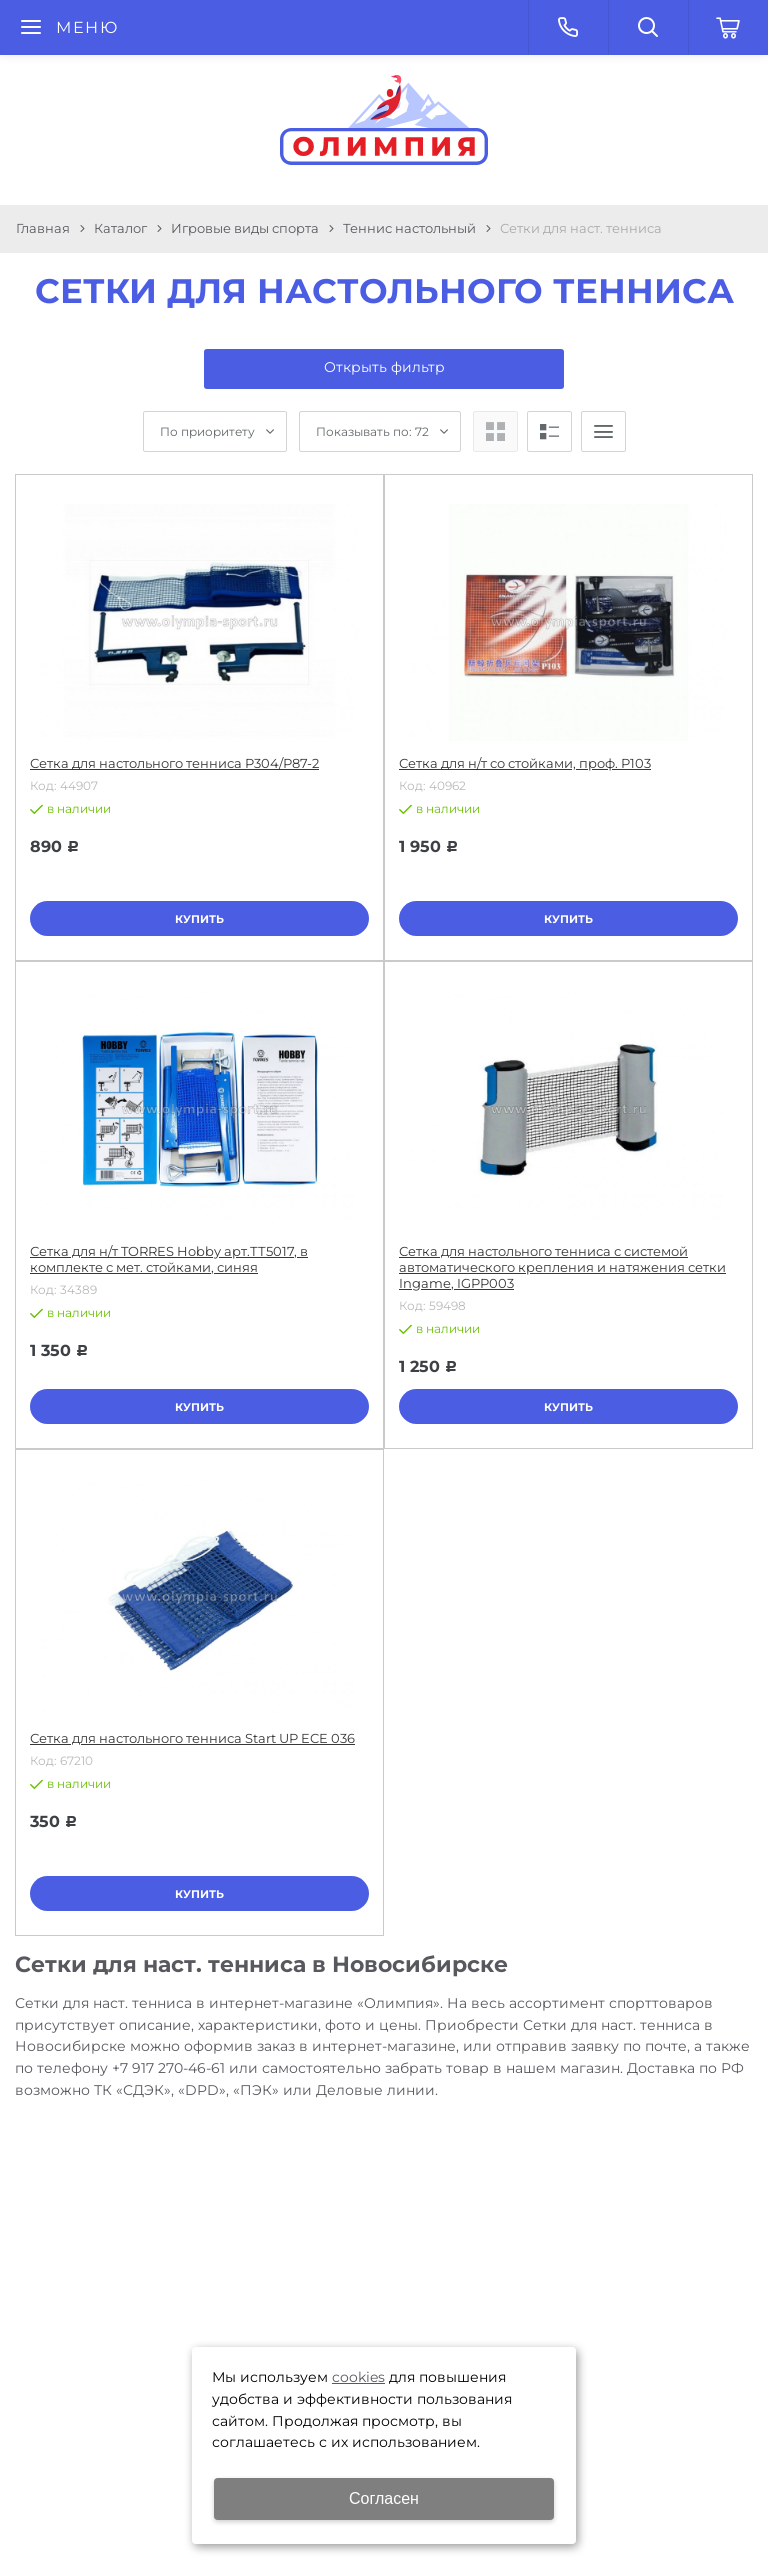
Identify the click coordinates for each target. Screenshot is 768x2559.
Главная (43, 228)
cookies (358, 2377)
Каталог (120, 228)
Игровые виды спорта (245, 228)
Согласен (384, 2498)
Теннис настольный (409, 228)
